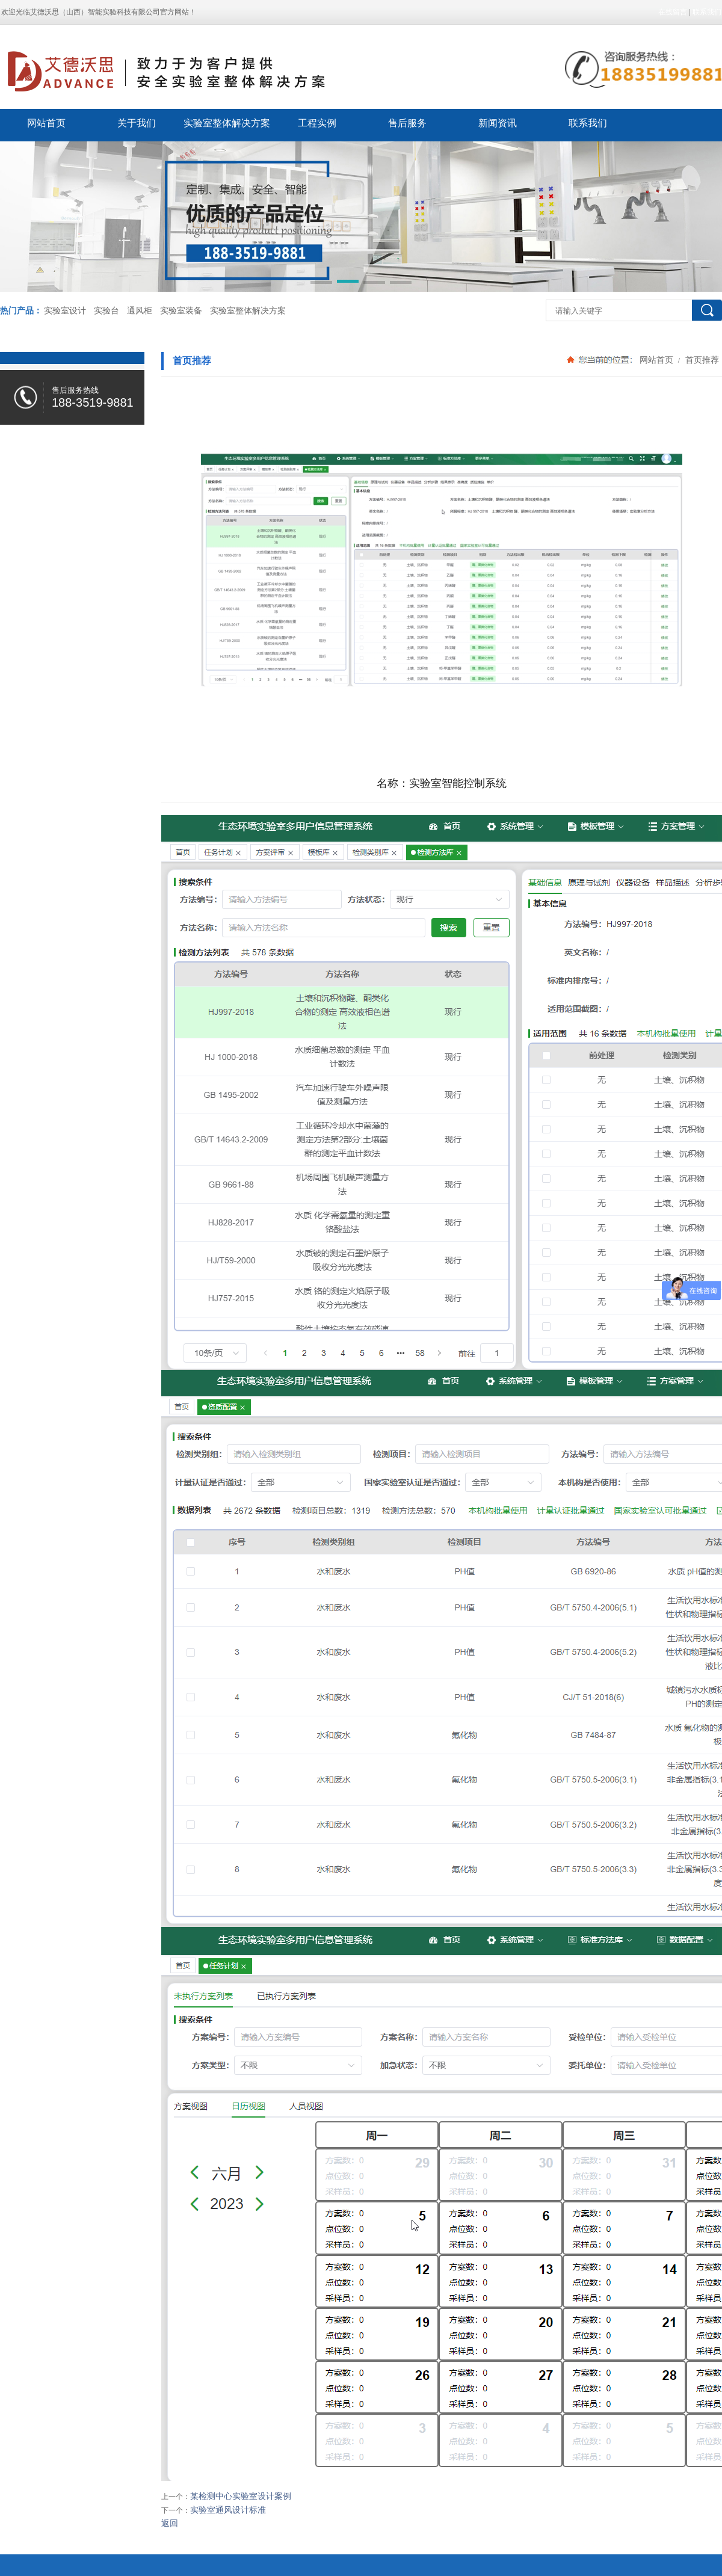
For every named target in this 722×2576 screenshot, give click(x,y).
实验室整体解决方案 (227, 123)
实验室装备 (181, 310)
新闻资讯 (497, 123)
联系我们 (707, 12)
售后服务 (407, 123)
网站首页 (46, 123)
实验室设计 (65, 310)
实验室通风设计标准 (228, 2510)
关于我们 (136, 123)
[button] (321, 283)
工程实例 (317, 123)
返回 (169, 2523)
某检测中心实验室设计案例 (240, 2496)
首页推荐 (701, 360)
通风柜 (139, 310)
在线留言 (672, 12)
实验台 (106, 310)
